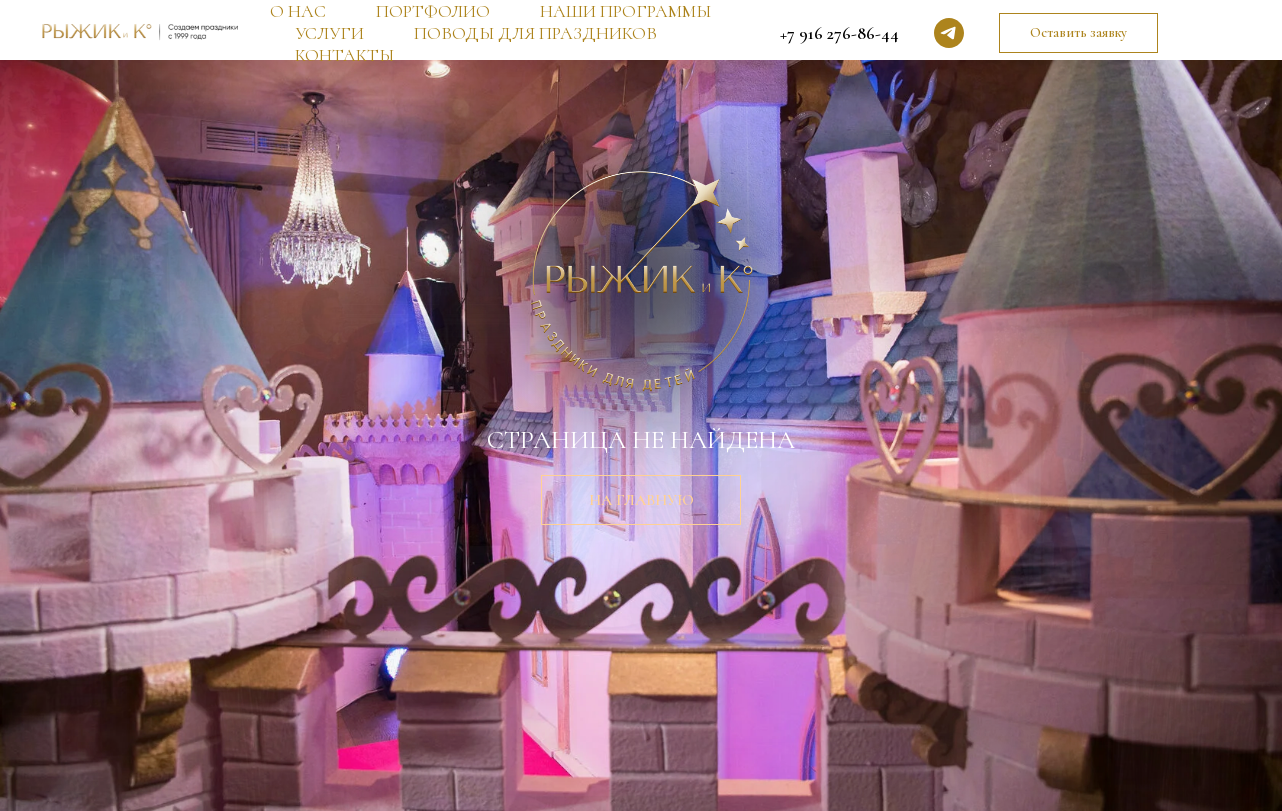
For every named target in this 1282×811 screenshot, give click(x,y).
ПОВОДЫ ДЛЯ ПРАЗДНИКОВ (535, 33)
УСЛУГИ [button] (329, 33)
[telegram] (949, 33)
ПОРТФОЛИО (433, 11)
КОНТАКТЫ (344, 55)
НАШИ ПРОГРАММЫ (625, 11)
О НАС (298, 11)
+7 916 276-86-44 (839, 33)
